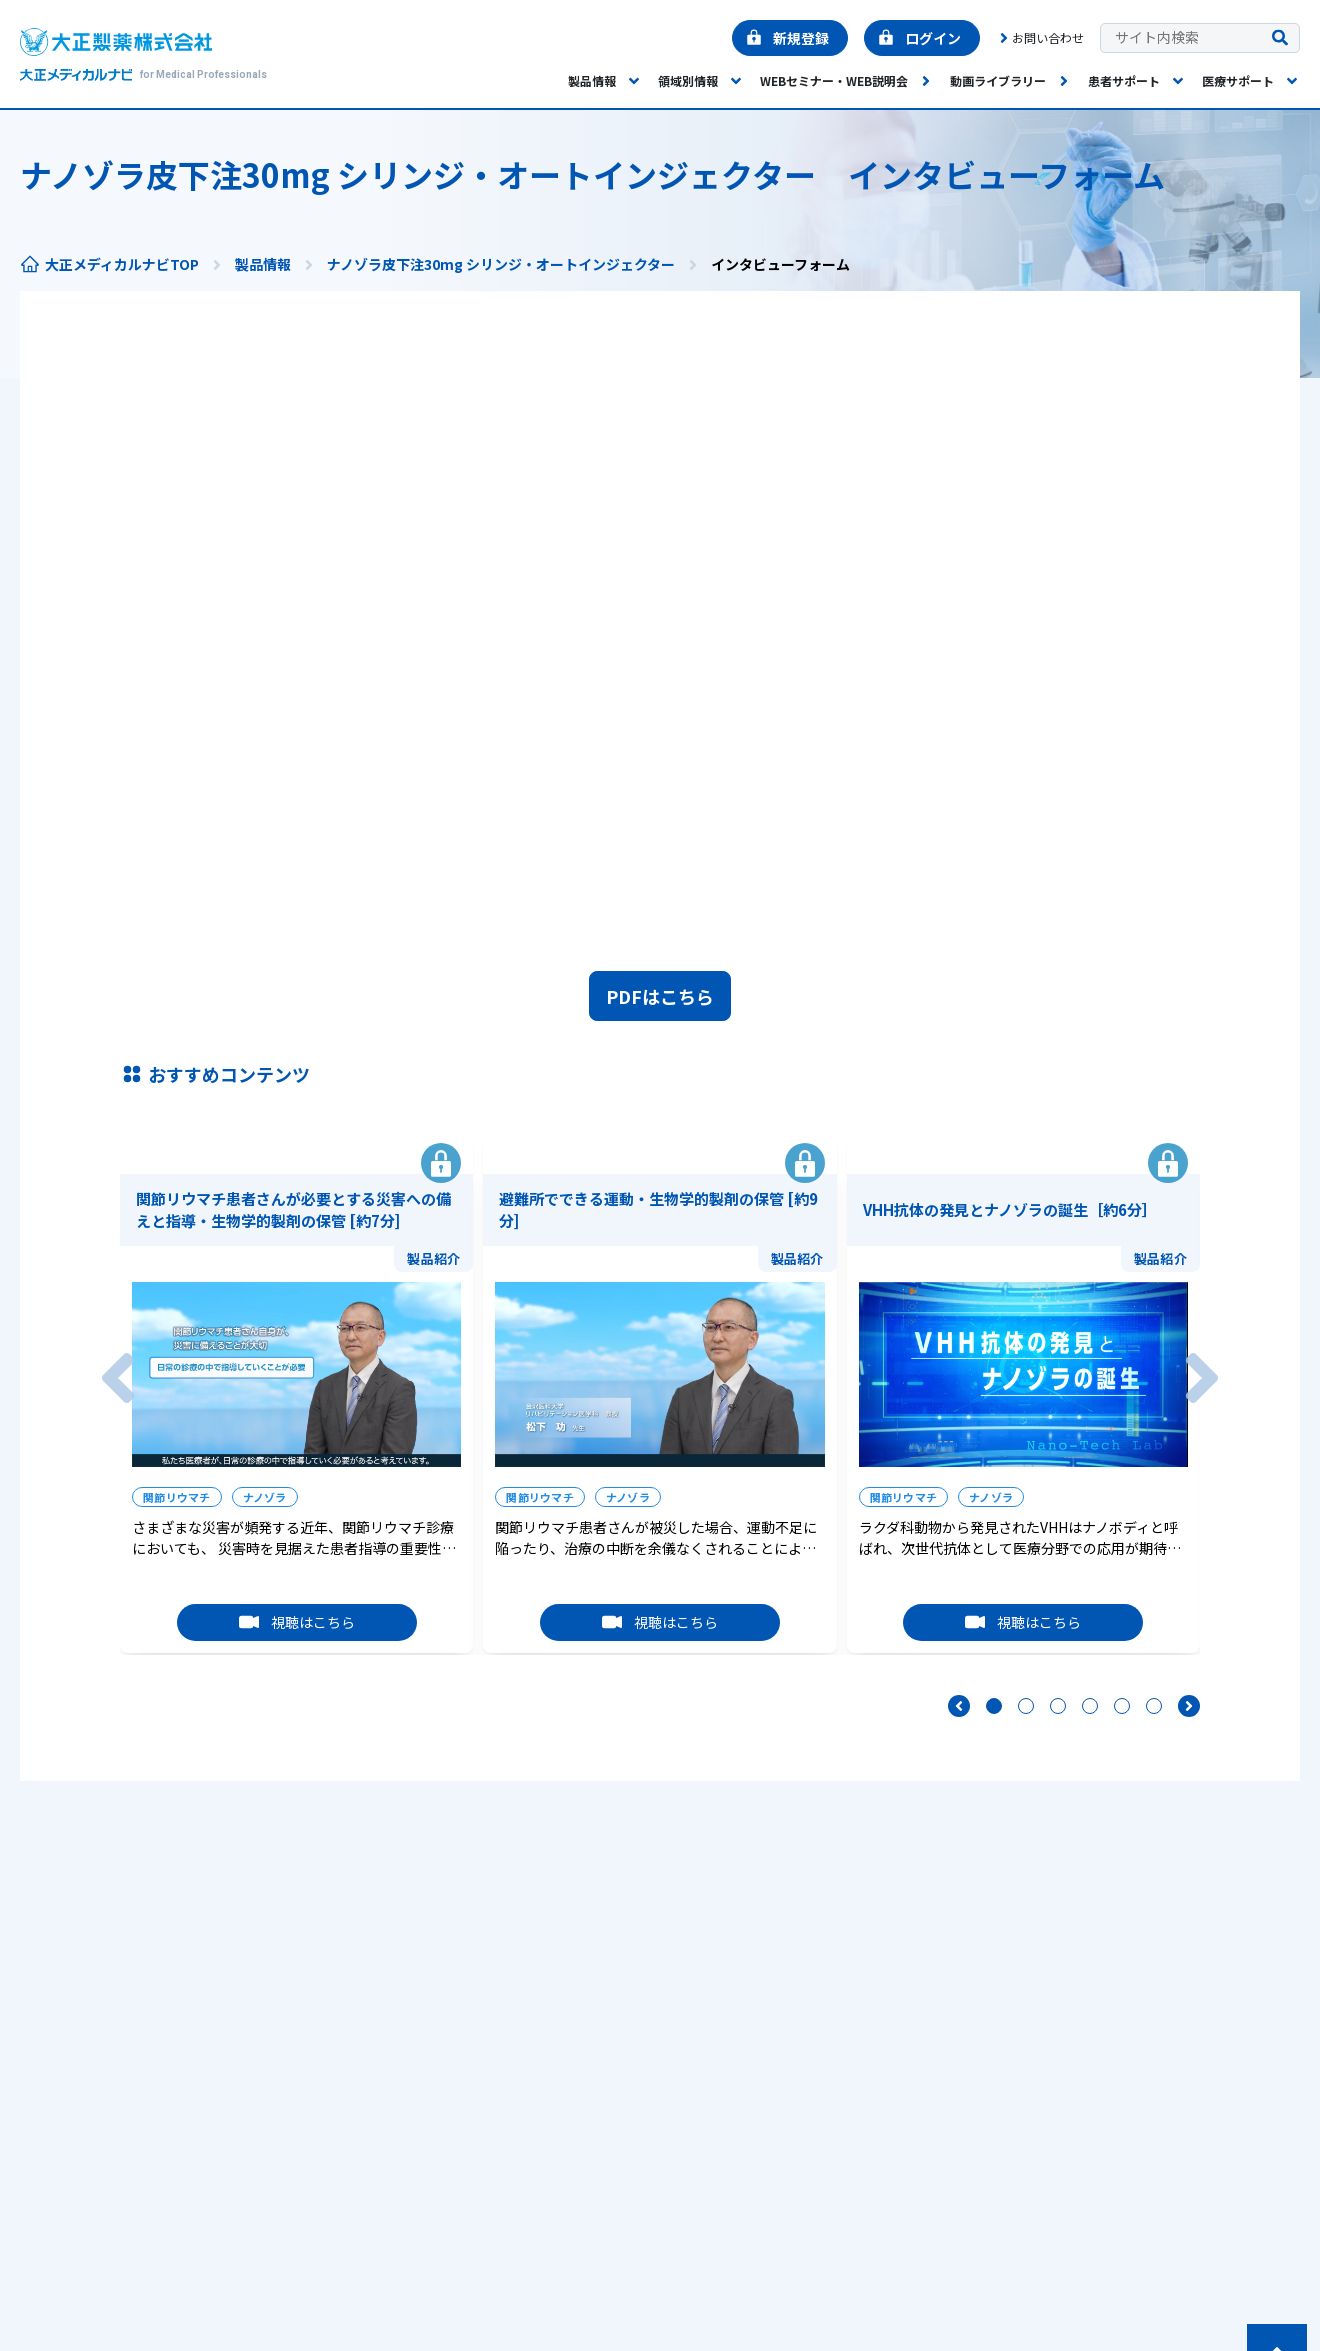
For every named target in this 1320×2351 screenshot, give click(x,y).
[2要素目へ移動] (1026, 1706)
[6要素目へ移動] (1154, 1706)
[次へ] (1202, 1378)
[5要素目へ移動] (1122, 1706)
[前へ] (118, 1378)
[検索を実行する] (1280, 38)
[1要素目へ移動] (994, 1706)
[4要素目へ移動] (1090, 1706)
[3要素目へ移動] (1058, 1706)
